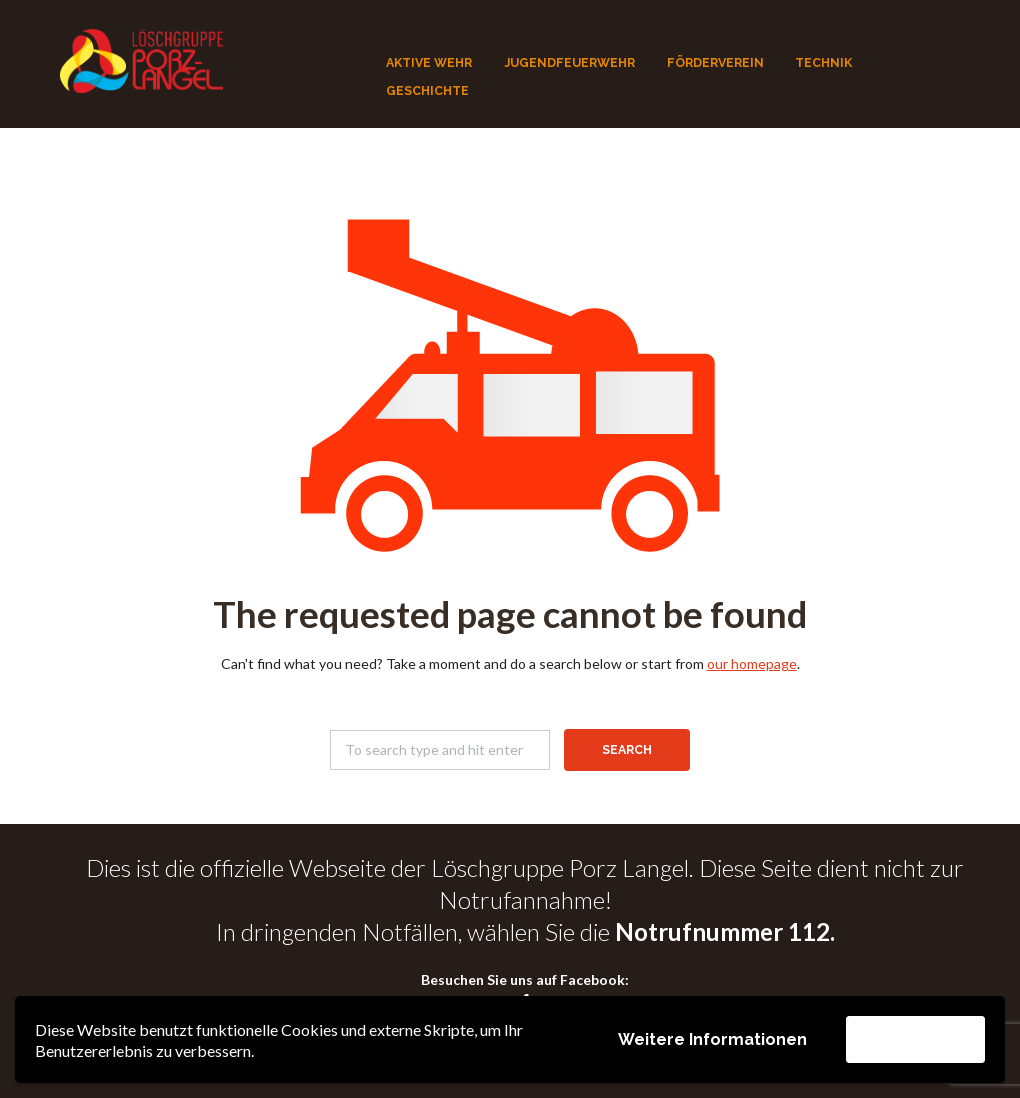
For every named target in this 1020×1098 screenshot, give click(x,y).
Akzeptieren (915, 1038)
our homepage (752, 663)
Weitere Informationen (712, 1039)
